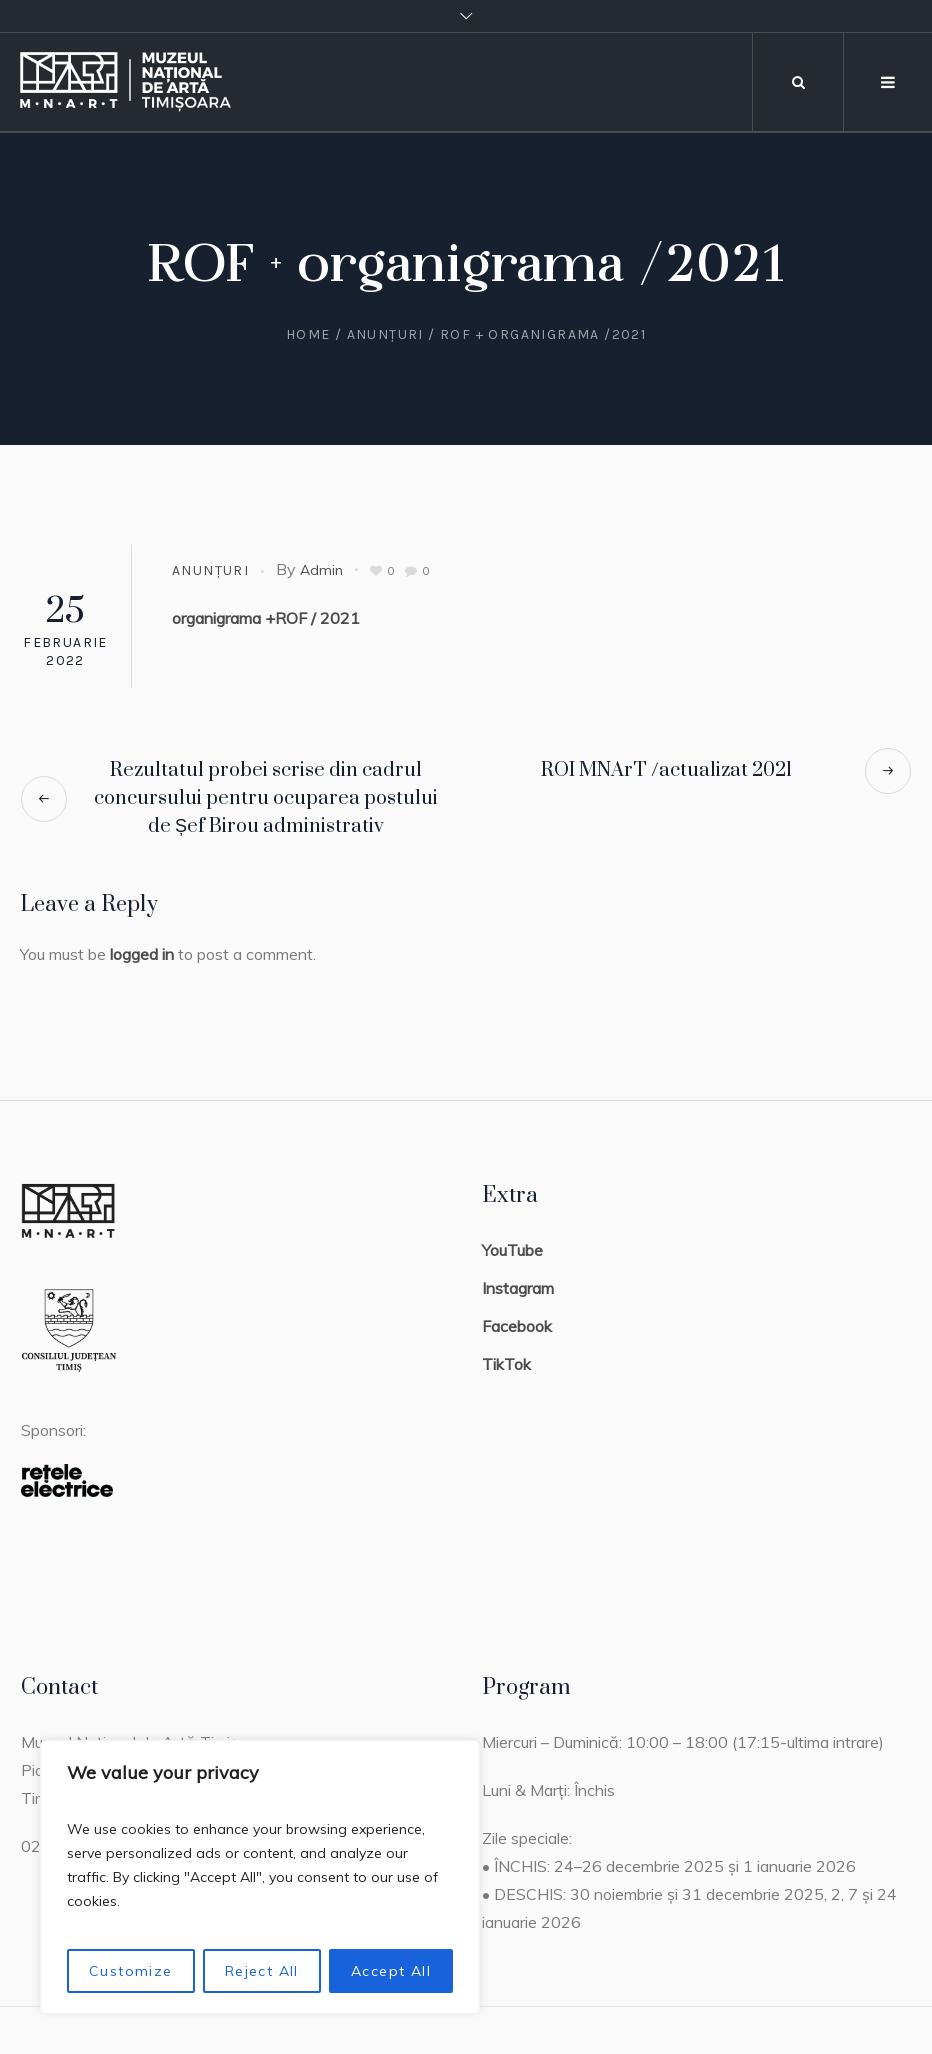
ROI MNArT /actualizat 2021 (666, 770)
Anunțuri (385, 334)
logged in (142, 954)
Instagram (518, 1288)
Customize (131, 1971)
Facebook (517, 1326)
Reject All (262, 1971)
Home (308, 334)
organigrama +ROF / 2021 (266, 618)
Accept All (391, 1971)
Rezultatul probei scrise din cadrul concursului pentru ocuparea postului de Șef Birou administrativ (266, 798)
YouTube (512, 1250)
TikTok (506, 1364)
